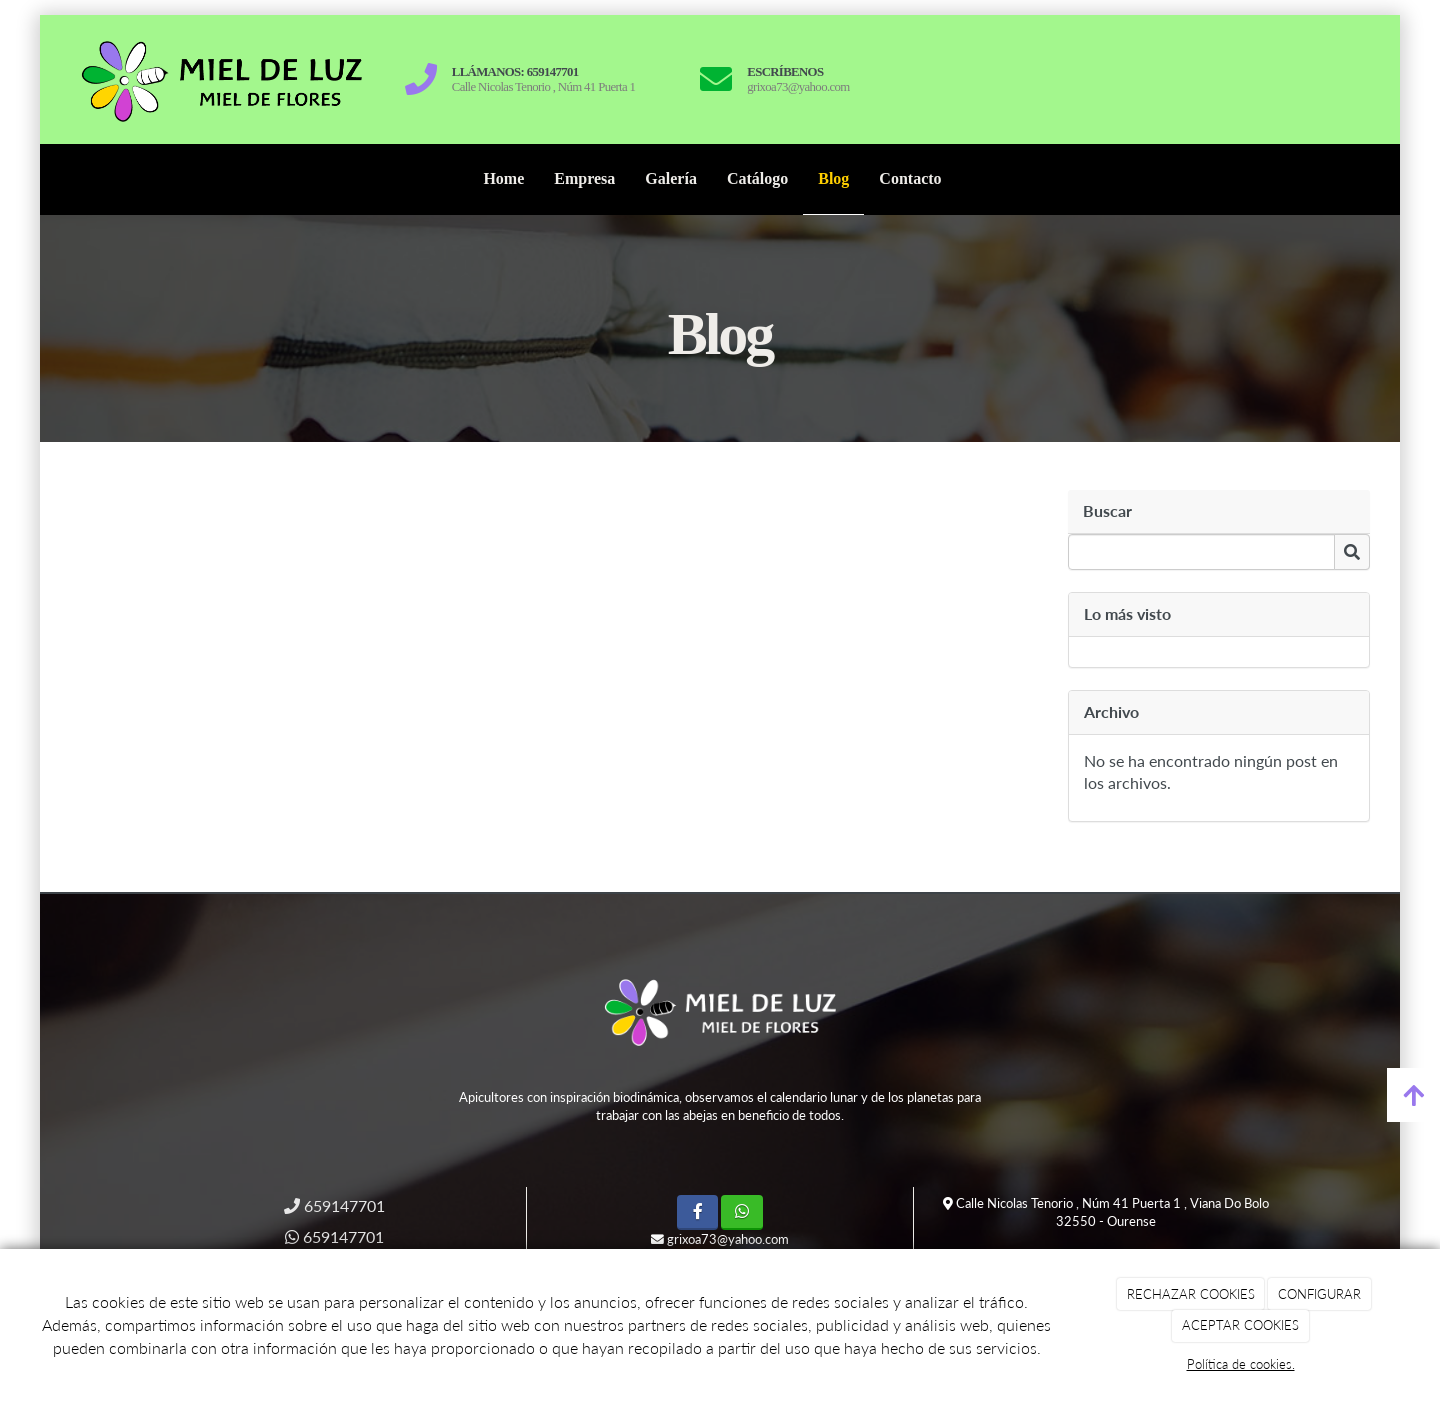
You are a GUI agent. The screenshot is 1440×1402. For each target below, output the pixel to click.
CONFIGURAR (1319, 1294)
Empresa (584, 178)
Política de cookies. (1241, 1364)
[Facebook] (697, 1212)
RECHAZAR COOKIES (1191, 1294)
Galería (671, 178)
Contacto (910, 178)
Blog (833, 178)
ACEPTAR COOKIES (1240, 1325)
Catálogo (757, 178)
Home (503, 178)
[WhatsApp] (741, 1212)
